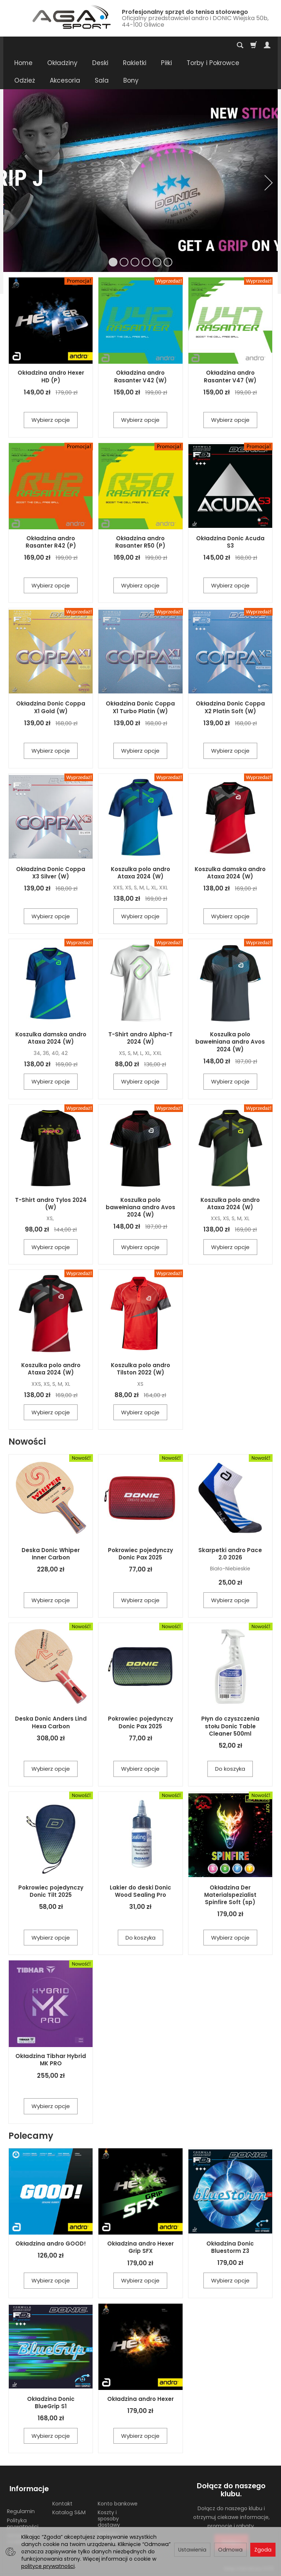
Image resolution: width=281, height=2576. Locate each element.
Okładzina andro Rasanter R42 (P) (51, 541)
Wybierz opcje (50, 420)
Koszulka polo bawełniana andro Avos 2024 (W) (230, 1041)
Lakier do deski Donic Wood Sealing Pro (140, 1891)
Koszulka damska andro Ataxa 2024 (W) (230, 872)
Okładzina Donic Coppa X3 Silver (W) (50, 872)
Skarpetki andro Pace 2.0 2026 (230, 1553)
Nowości (27, 1441)
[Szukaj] (240, 45)
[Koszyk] (254, 45)
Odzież (24, 80)
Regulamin (21, 2505)
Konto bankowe (118, 2497)
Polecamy (30, 2136)
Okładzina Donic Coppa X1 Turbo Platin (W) (140, 707)
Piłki (166, 62)
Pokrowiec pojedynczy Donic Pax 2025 (140, 1553)
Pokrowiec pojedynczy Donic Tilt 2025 (50, 1891)
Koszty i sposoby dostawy (109, 2513)
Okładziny (62, 62)
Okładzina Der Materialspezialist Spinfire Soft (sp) (230, 1895)
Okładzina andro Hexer (140, 2399)
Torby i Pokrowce (213, 62)
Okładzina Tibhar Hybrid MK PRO (50, 2059)
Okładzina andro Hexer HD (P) (51, 376)
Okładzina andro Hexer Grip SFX (140, 2247)
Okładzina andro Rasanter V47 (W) (230, 376)
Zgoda (262, 2549)
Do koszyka (230, 1769)
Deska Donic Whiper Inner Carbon (51, 1553)
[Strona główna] (60, 17)
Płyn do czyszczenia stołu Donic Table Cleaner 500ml (230, 1726)
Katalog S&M (69, 2506)
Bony (131, 80)
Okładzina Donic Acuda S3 (230, 541)
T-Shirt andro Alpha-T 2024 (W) (140, 1037)
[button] (12, 182)
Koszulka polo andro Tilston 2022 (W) (140, 1368)
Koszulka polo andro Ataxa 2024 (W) (140, 872)
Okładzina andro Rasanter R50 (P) (140, 541)
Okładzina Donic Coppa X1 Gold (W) (50, 707)
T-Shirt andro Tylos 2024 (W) (51, 1203)
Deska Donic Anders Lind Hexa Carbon (51, 1722)
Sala (102, 80)
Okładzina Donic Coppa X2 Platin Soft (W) (230, 707)
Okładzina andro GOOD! (50, 2243)
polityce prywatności (48, 2566)
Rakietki (134, 62)
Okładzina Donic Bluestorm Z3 (230, 2247)
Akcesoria (65, 80)
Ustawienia (192, 2549)
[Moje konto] (267, 45)
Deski (100, 62)
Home (23, 62)
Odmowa (230, 2549)
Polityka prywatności (22, 2517)
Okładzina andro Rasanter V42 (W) (140, 376)
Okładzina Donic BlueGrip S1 (51, 2402)
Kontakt (62, 2497)
